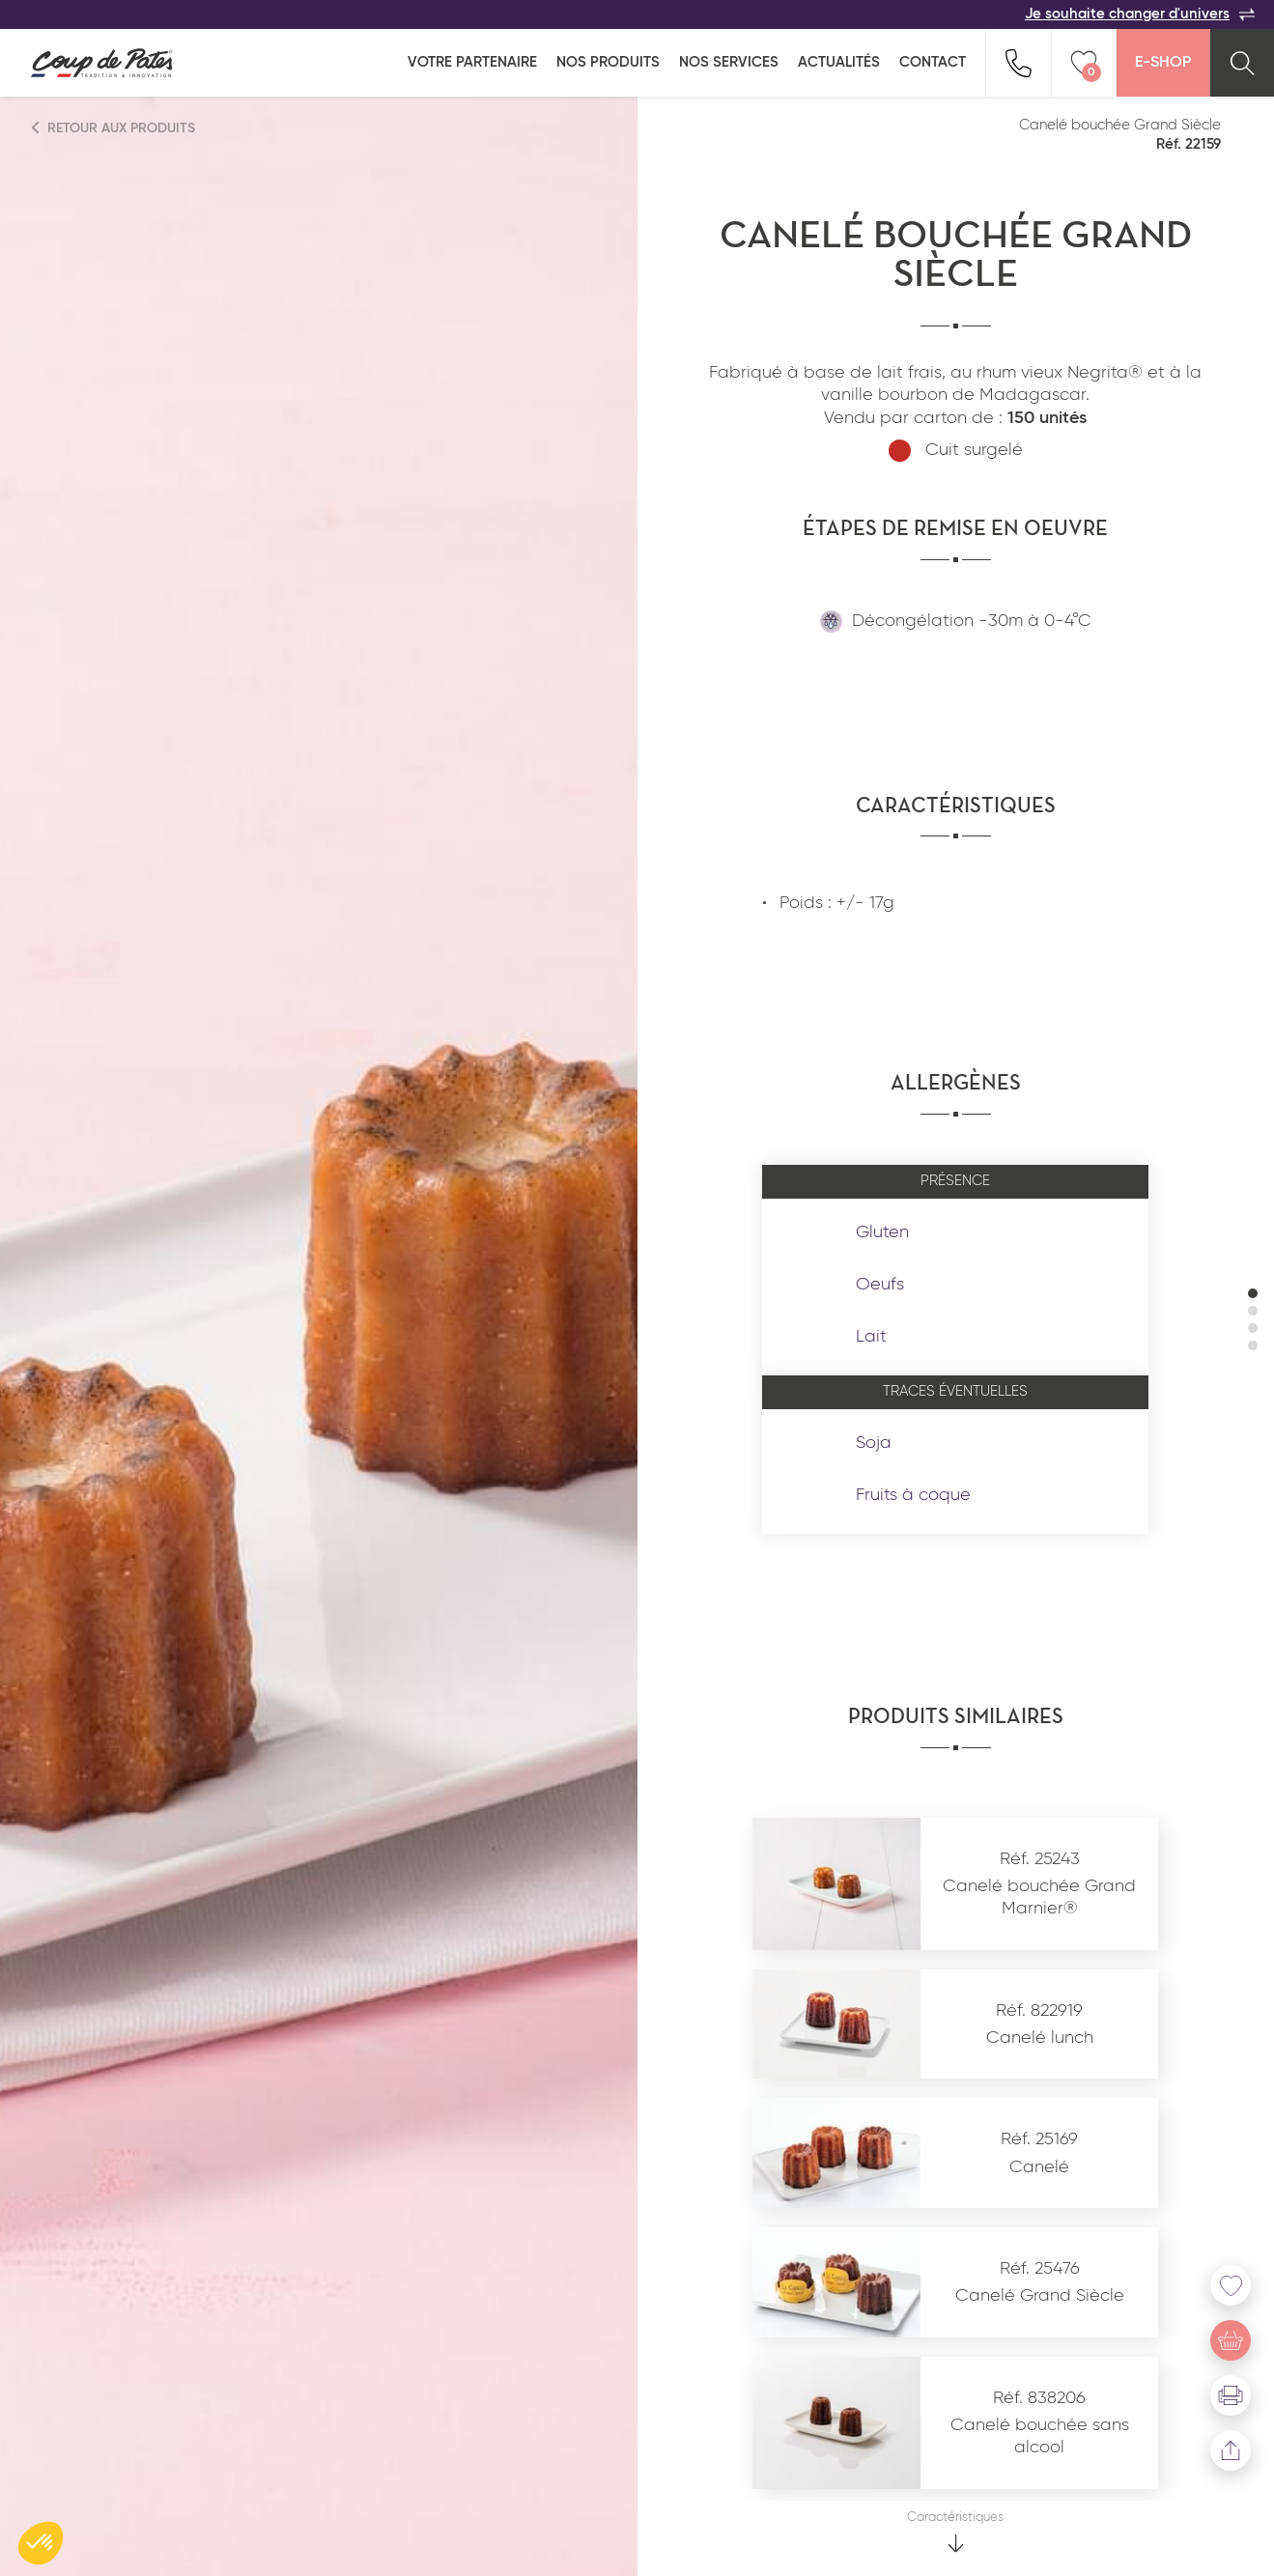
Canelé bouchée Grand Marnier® (1039, 1897)
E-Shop (1163, 63)
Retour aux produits (114, 128)
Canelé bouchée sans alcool (1039, 2436)
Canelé (1039, 2167)
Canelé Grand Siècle (1039, 2296)
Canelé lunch (1039, 2038)
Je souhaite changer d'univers (1140, 14)
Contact (932, 62)
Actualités (839, 62)
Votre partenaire (472, 62)
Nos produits (608, 62)
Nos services (729, 62)
